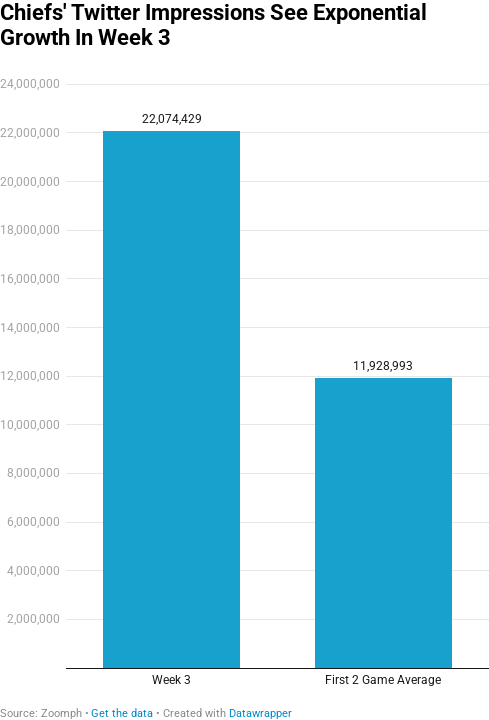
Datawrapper (260, 713)
